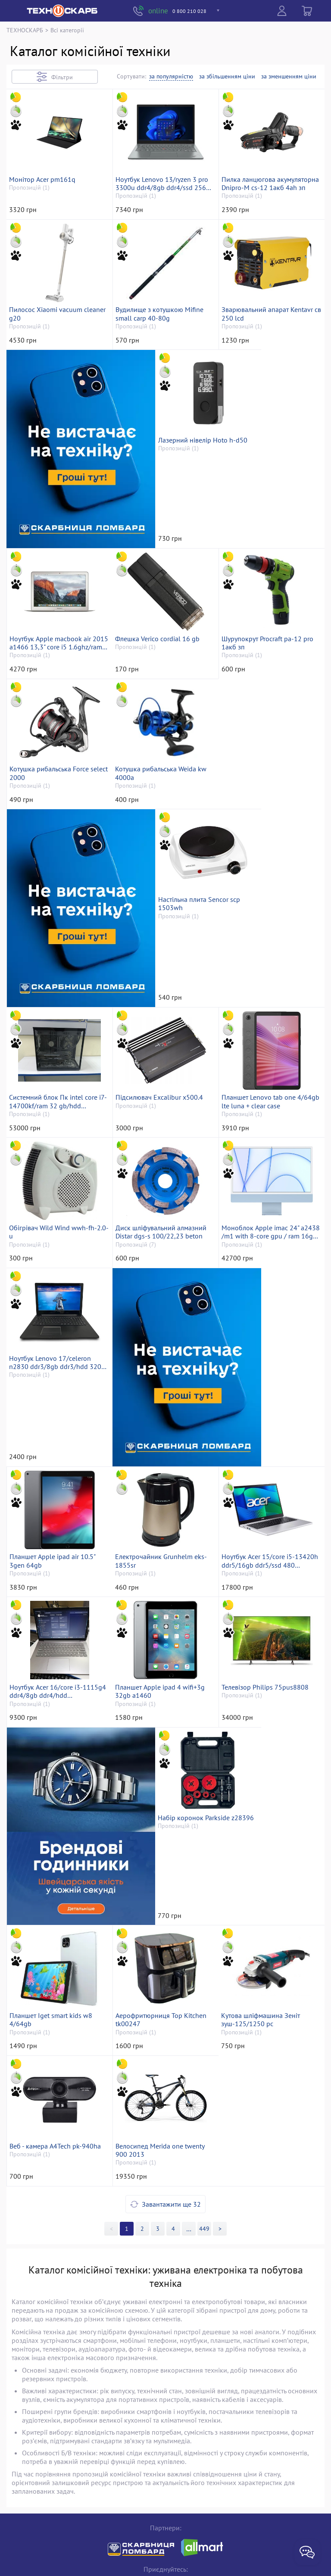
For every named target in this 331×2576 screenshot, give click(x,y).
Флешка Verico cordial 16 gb (53, 709)
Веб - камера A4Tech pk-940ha (163, 2029)
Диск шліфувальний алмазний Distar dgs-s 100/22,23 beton (163, 1208)
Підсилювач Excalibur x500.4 (161, 1039)
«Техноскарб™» (130, 2557)
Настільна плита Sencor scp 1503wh (265, 878)
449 (204, 2112)
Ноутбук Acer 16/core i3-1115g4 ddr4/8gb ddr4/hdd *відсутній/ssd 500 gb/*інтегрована (265, 1538)
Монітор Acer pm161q (44, 214)
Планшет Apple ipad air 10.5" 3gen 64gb (266, 1373)
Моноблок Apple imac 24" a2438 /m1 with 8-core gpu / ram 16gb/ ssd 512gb (266, 1208)
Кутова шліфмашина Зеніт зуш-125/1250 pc (50, 2033)
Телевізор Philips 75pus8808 (161, 1699)
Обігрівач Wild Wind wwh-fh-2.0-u (55, 1208)
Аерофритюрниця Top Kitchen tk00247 (269, 1868)
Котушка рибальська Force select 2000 (263, 713)
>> (188, 2112)
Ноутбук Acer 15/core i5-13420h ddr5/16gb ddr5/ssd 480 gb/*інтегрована (160, 1538)
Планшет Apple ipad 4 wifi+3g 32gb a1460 (56, 1703)
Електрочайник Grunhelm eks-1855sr (57, 1538)
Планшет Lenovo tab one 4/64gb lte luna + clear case (265, 1043)
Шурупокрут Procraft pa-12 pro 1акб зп (163, 713)
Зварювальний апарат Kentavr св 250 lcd (269, 383)
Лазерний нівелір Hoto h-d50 (162, 544)
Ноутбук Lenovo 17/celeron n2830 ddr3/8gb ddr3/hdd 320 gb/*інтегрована (57, 1373)
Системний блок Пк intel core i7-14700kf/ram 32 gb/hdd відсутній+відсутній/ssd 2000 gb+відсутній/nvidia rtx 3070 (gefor (55, 1043)
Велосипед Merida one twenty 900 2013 (268, 2033)
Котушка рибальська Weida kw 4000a (57, 878)
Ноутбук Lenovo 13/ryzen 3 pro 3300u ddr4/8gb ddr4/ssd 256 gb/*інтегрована (164, 218)
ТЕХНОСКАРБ (24, 30)
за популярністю (171, 76)
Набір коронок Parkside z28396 (59, 1864)
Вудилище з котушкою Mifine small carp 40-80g (162, 383)
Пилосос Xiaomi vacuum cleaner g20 (47, 383)
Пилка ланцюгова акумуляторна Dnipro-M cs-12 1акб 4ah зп (268, 218)
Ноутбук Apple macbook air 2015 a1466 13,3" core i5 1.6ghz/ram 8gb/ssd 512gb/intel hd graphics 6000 (268, 548)
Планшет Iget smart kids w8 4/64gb (159, 1868)
